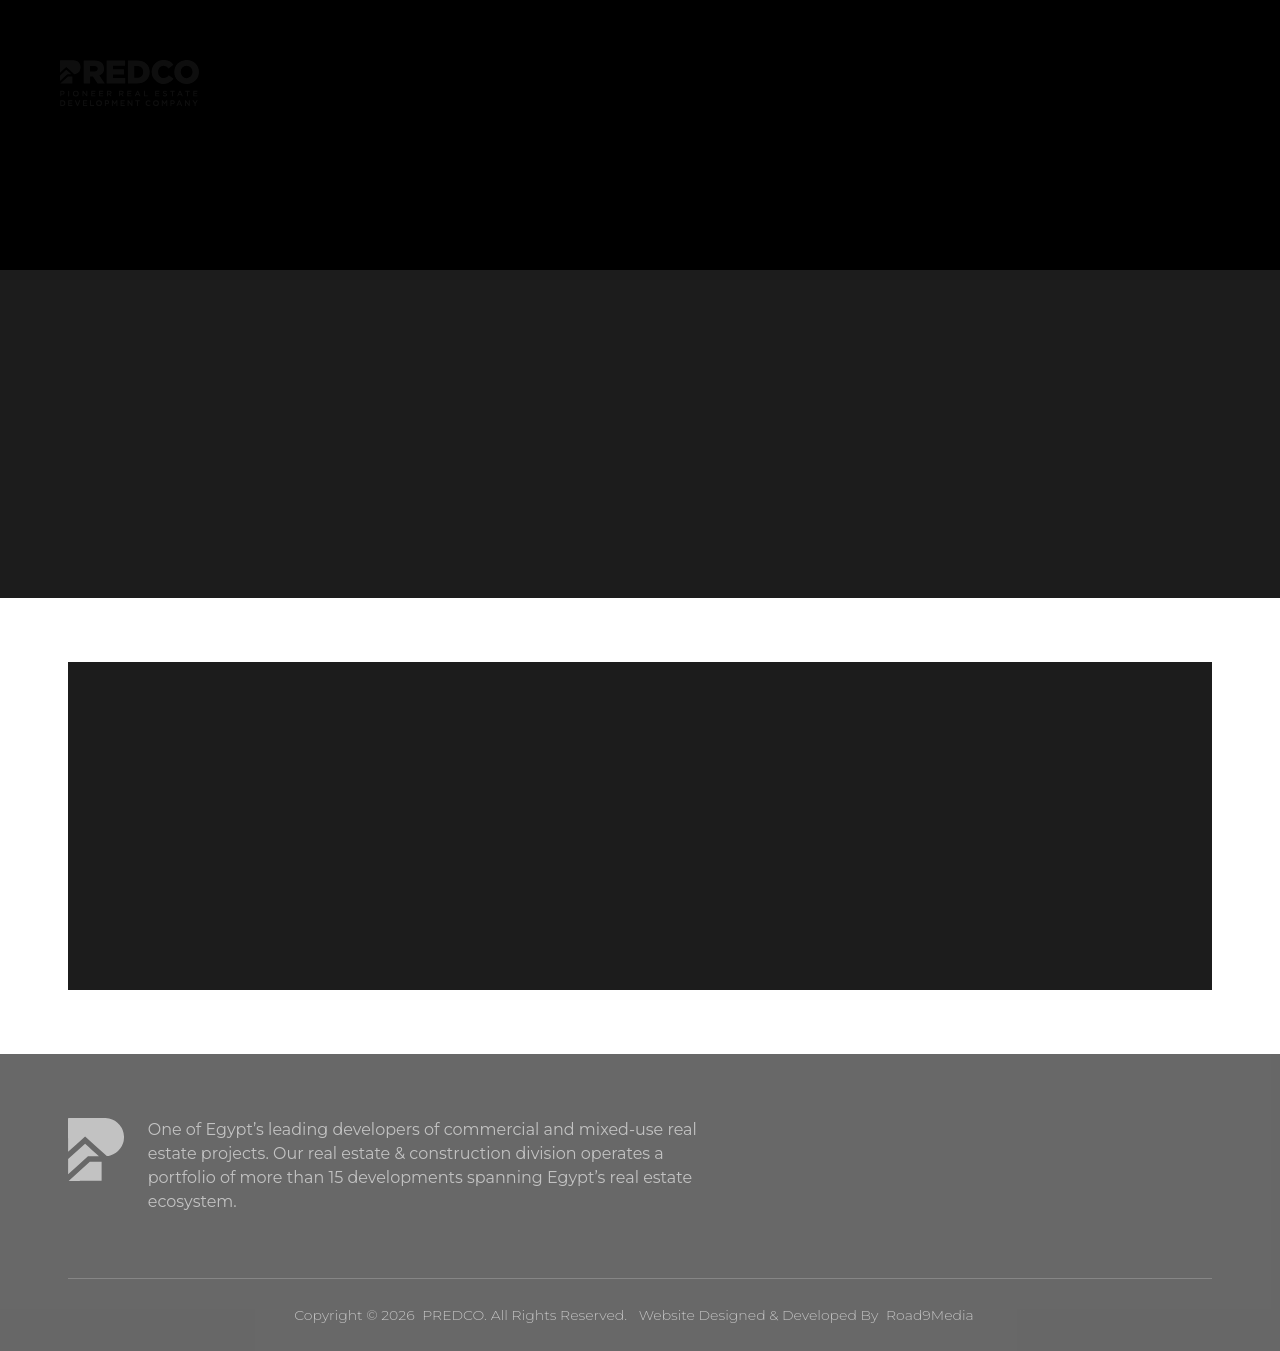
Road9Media (930, 1315)
